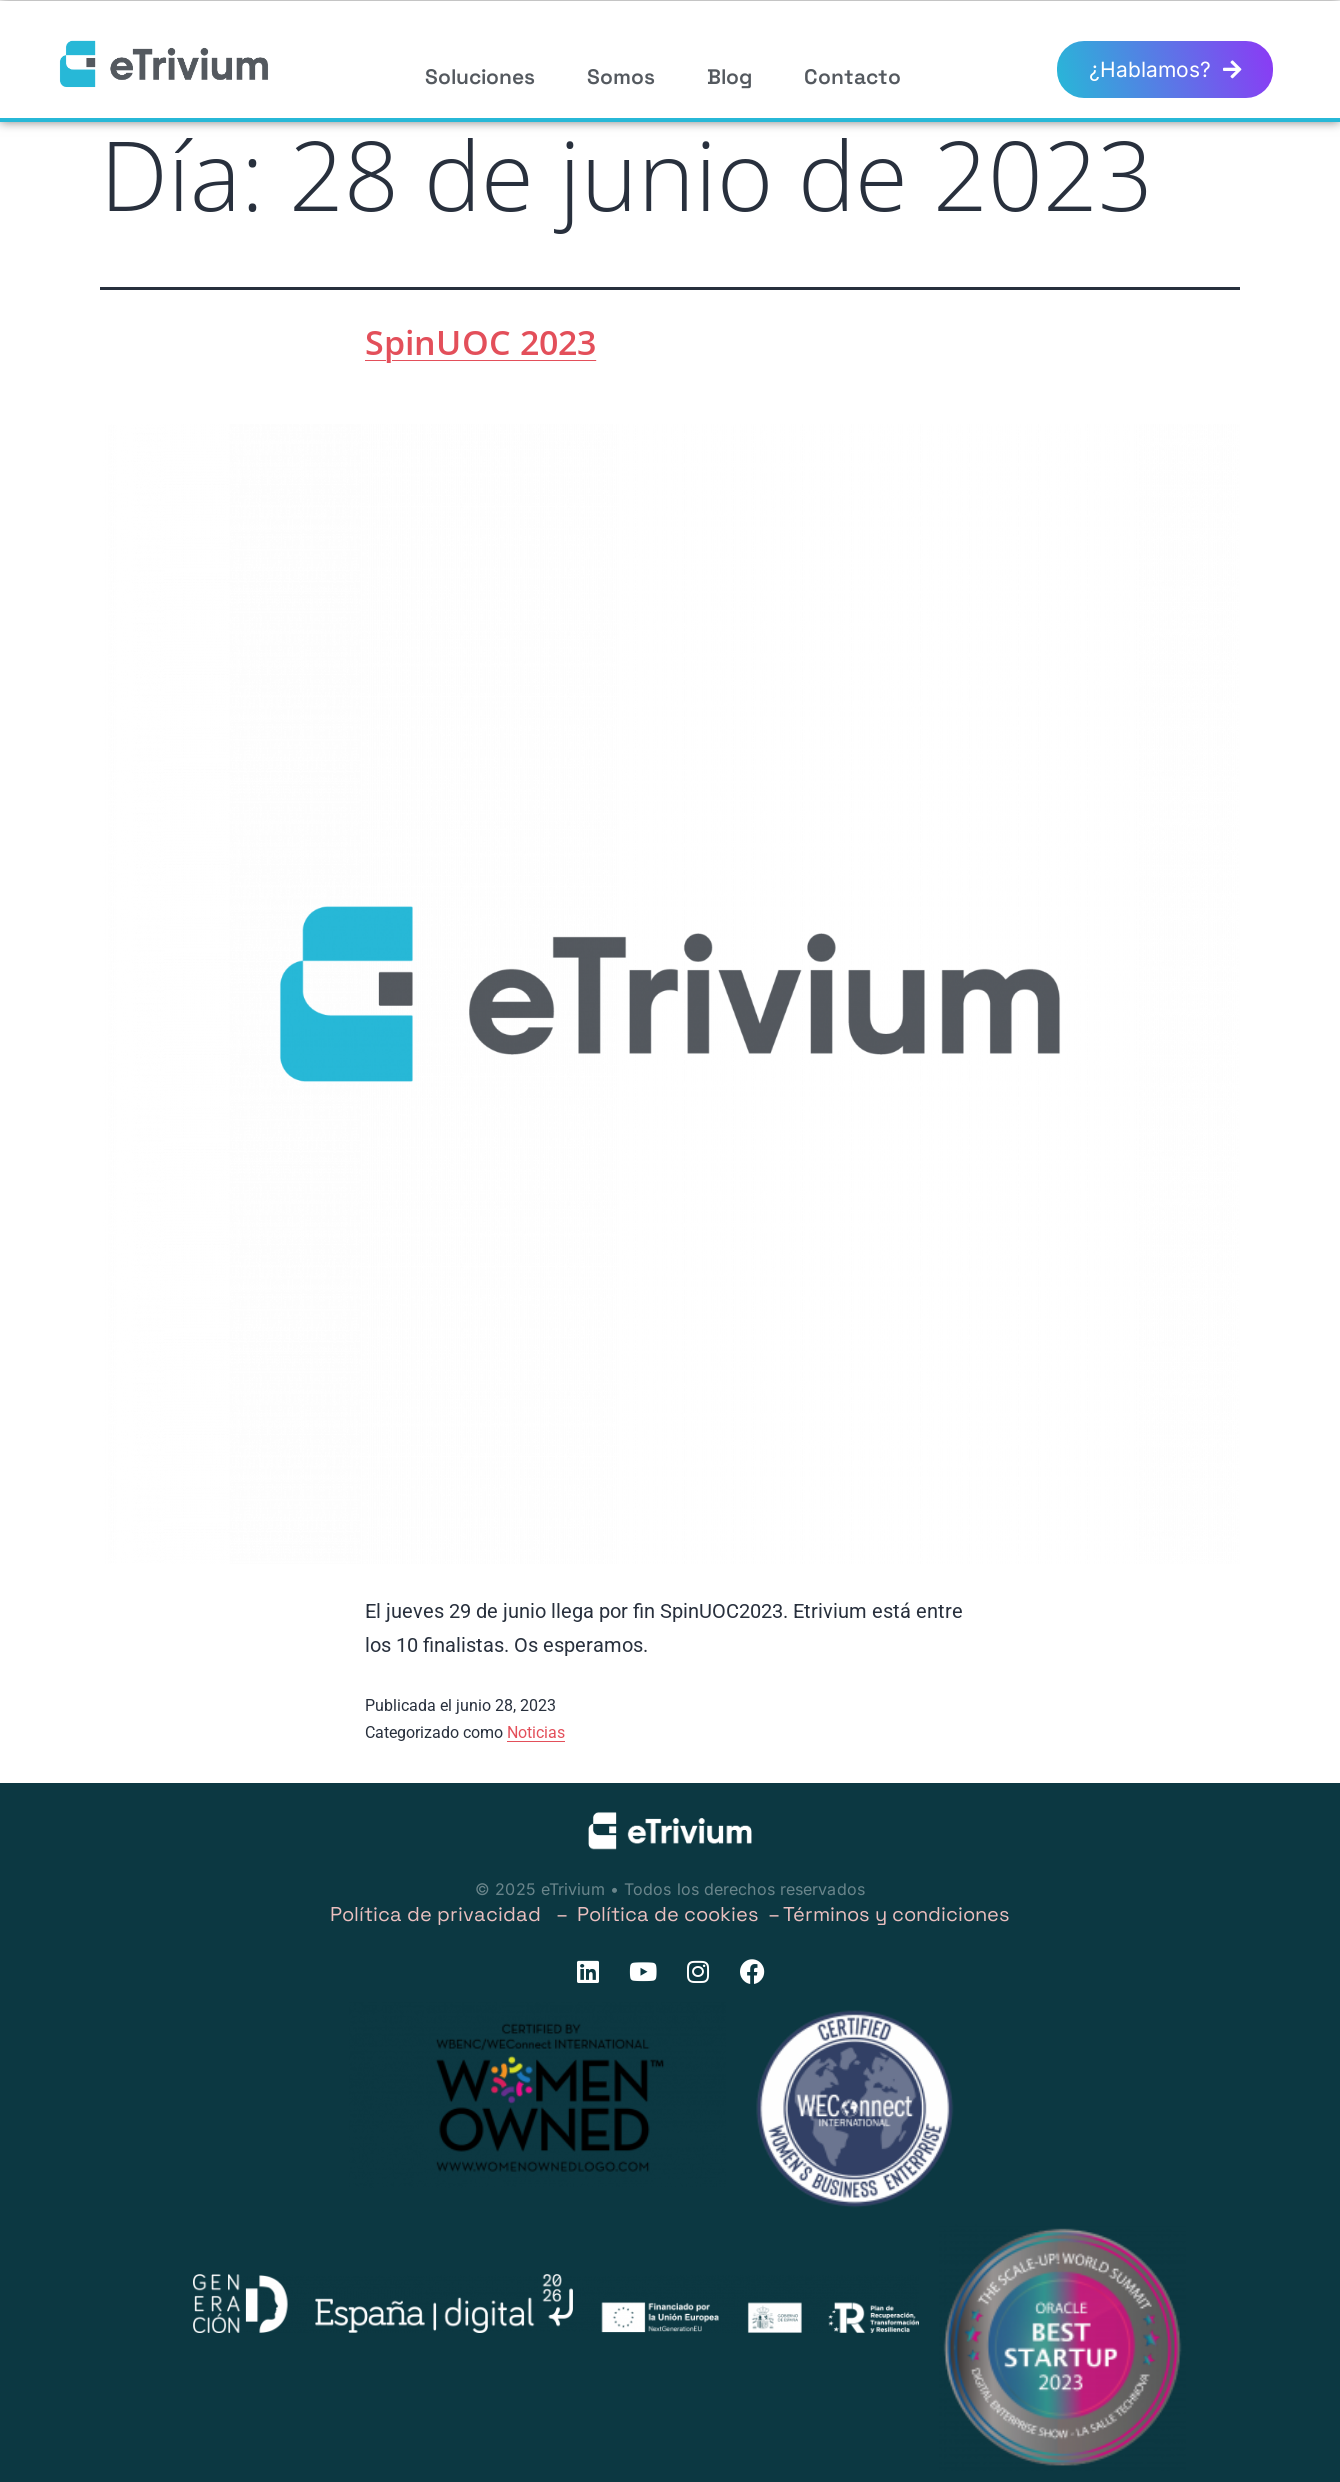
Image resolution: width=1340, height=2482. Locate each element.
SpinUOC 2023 (480, 342)
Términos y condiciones (896, 1914)
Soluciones (480, 76)
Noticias (536, 1732)
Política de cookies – (680, 1914)
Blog (729, 76)
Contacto (852, 76)
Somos (621, 76)
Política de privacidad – (453, 1914)
